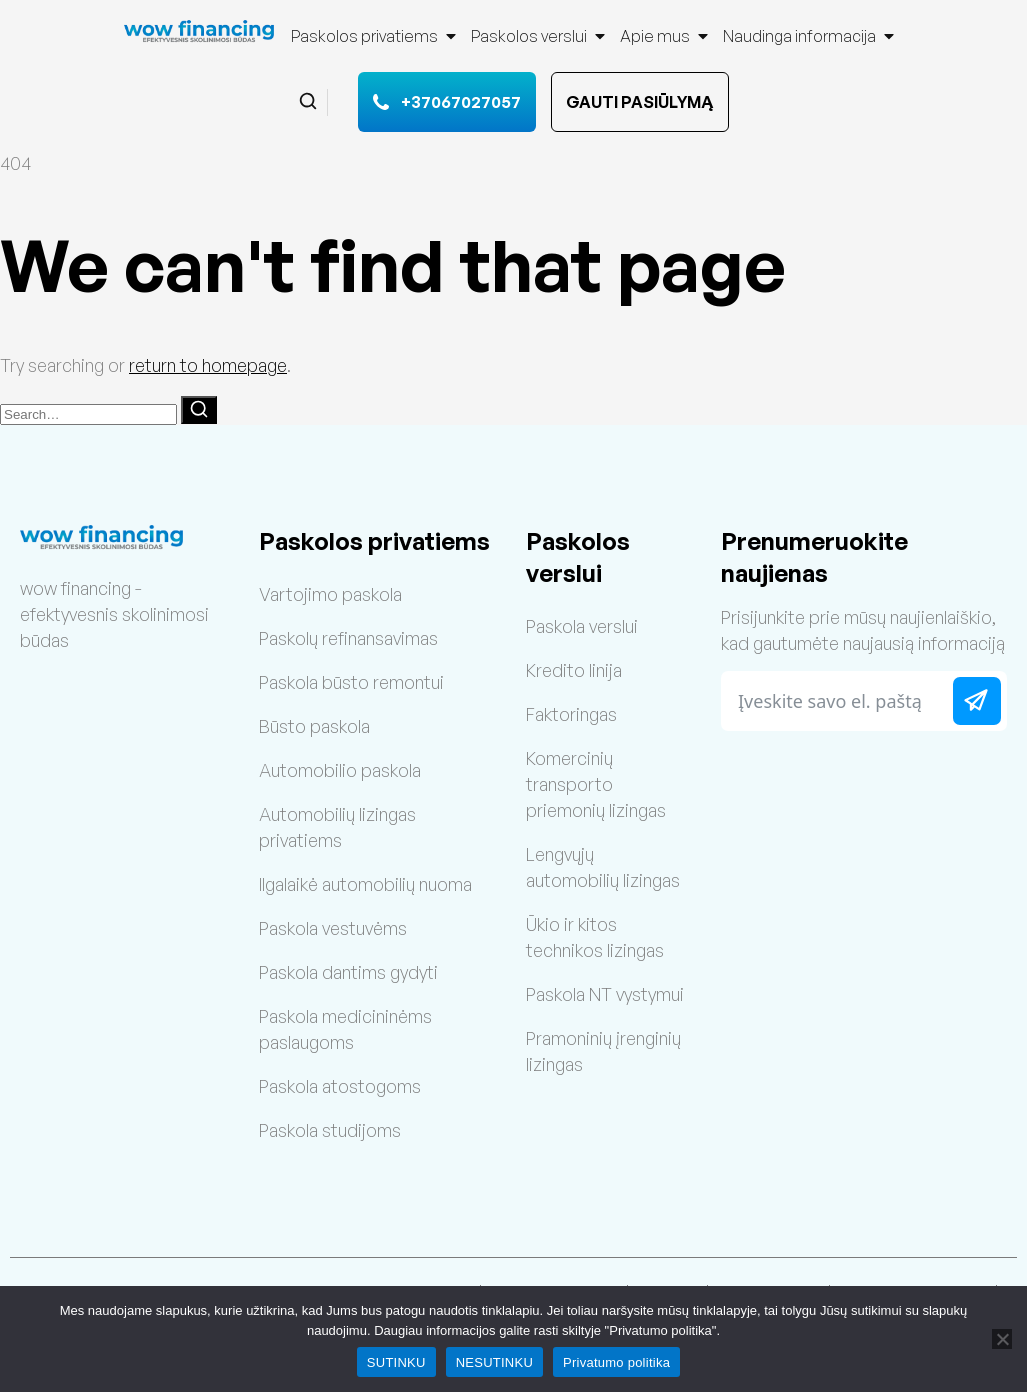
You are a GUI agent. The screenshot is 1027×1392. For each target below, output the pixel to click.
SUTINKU (396, 1362)
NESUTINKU (494, 1362)
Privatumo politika (616, 1362)
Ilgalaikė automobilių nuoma (365, 884)
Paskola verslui (582, 626)
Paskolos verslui (539, 36)
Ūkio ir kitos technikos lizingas (595, 937)
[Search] (199, 410)
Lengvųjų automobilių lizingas (603, 867)
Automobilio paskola (340, 770)
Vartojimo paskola (330, 594)
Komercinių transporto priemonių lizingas (596, 784)
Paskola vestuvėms (333, 928)
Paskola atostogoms (340, 1086)
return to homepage (208, 365)
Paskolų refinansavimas (348, 638)
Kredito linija (574, 670)
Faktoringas (571, 714)
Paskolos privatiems (375, 36)
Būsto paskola (314, 726)
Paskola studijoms (330, 1130)
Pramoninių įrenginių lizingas (603, 1051)
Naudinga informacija (810, 36)
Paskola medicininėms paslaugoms (345, 1029)
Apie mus (665, 36)
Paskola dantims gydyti (348, 972)
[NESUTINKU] (1002, 1339)
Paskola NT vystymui (605, 994)
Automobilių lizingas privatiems (337, 827)
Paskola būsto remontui (351, 682)
